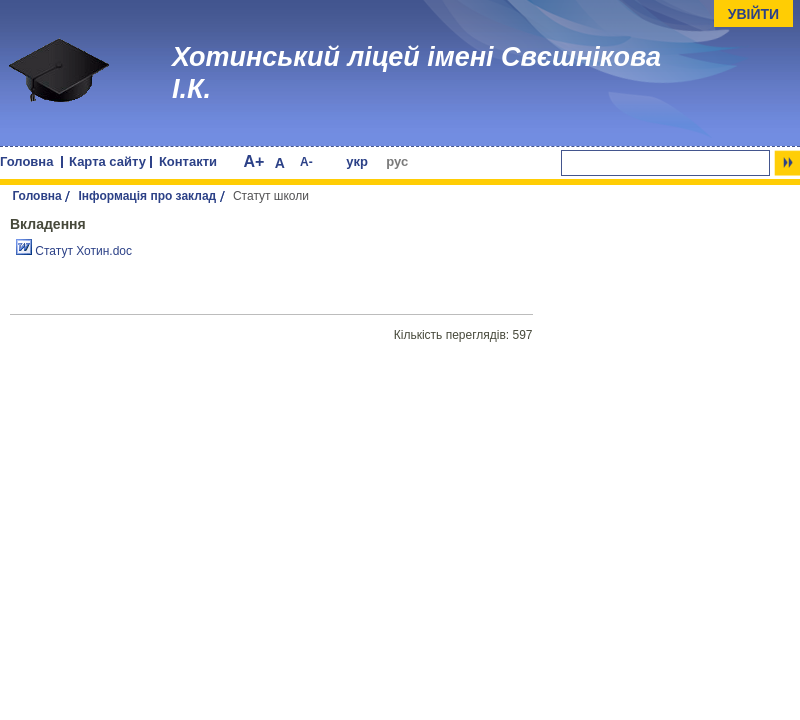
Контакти (188, 161)
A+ (253, 161)
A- (306, 162)
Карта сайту (107, 161)
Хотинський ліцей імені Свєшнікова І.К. (416, 73)
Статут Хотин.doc (74, 251)
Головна (26, 161)
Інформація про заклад (148, 196)
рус (397, 161)
